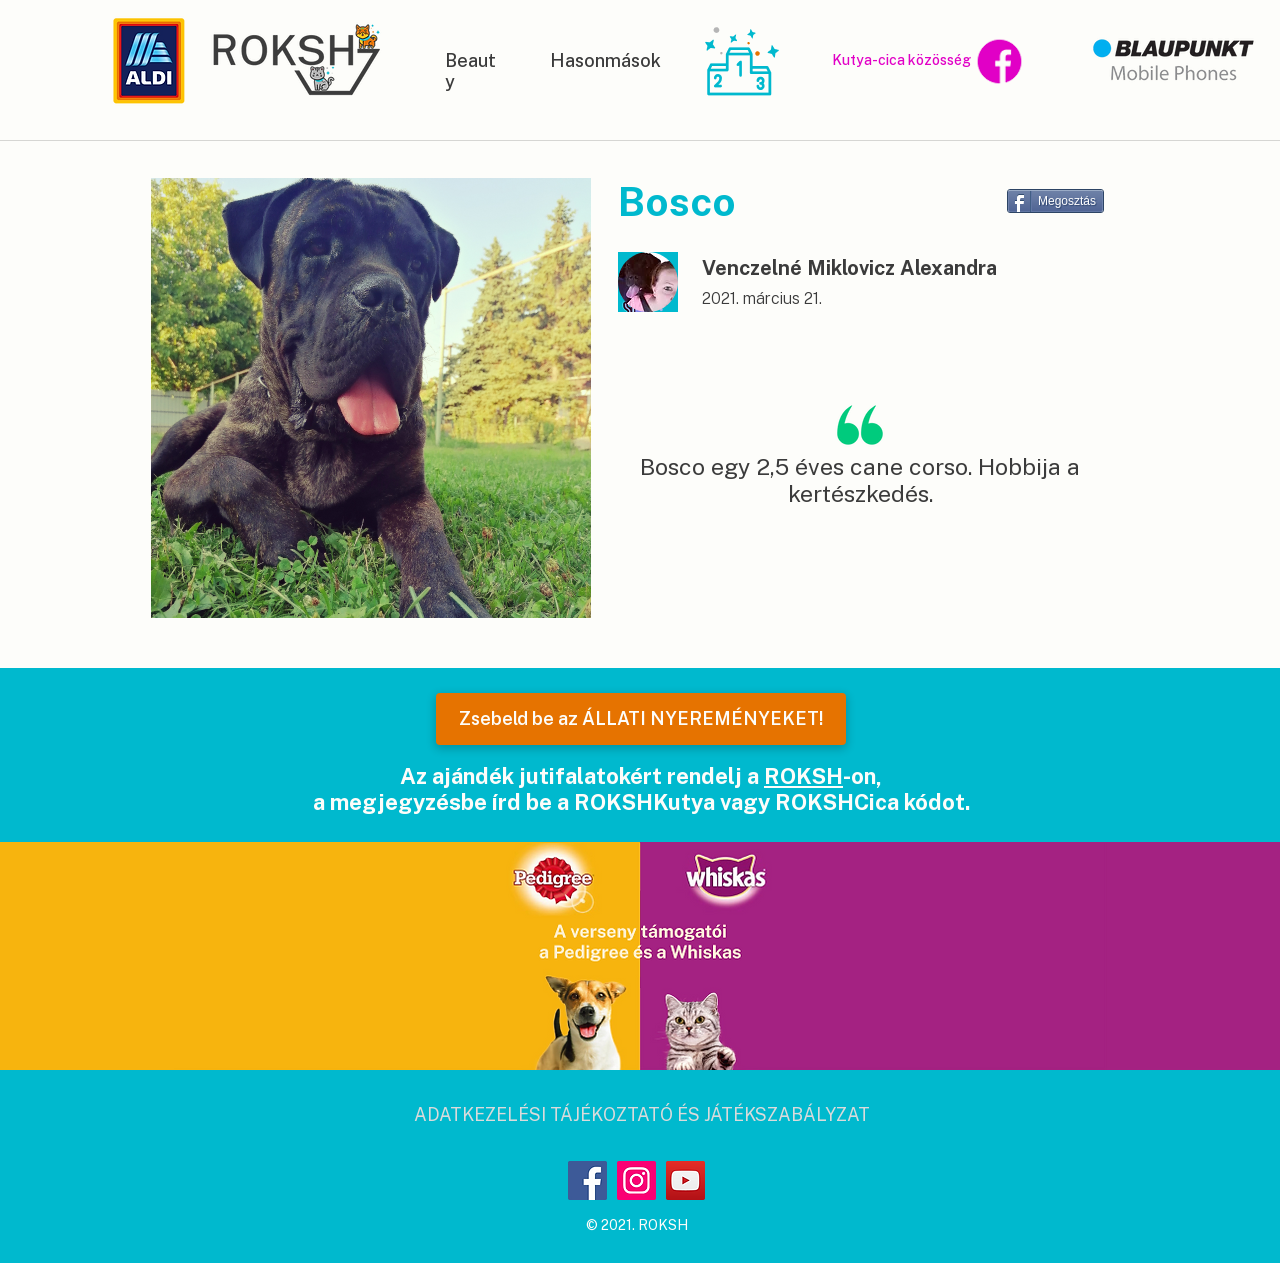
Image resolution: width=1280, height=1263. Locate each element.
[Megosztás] (1055, 201)
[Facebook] (587, 1180)
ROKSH (803, 776)
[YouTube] (685, 1180)
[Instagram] (636, 1180)
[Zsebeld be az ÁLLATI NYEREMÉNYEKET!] (641, 719)
